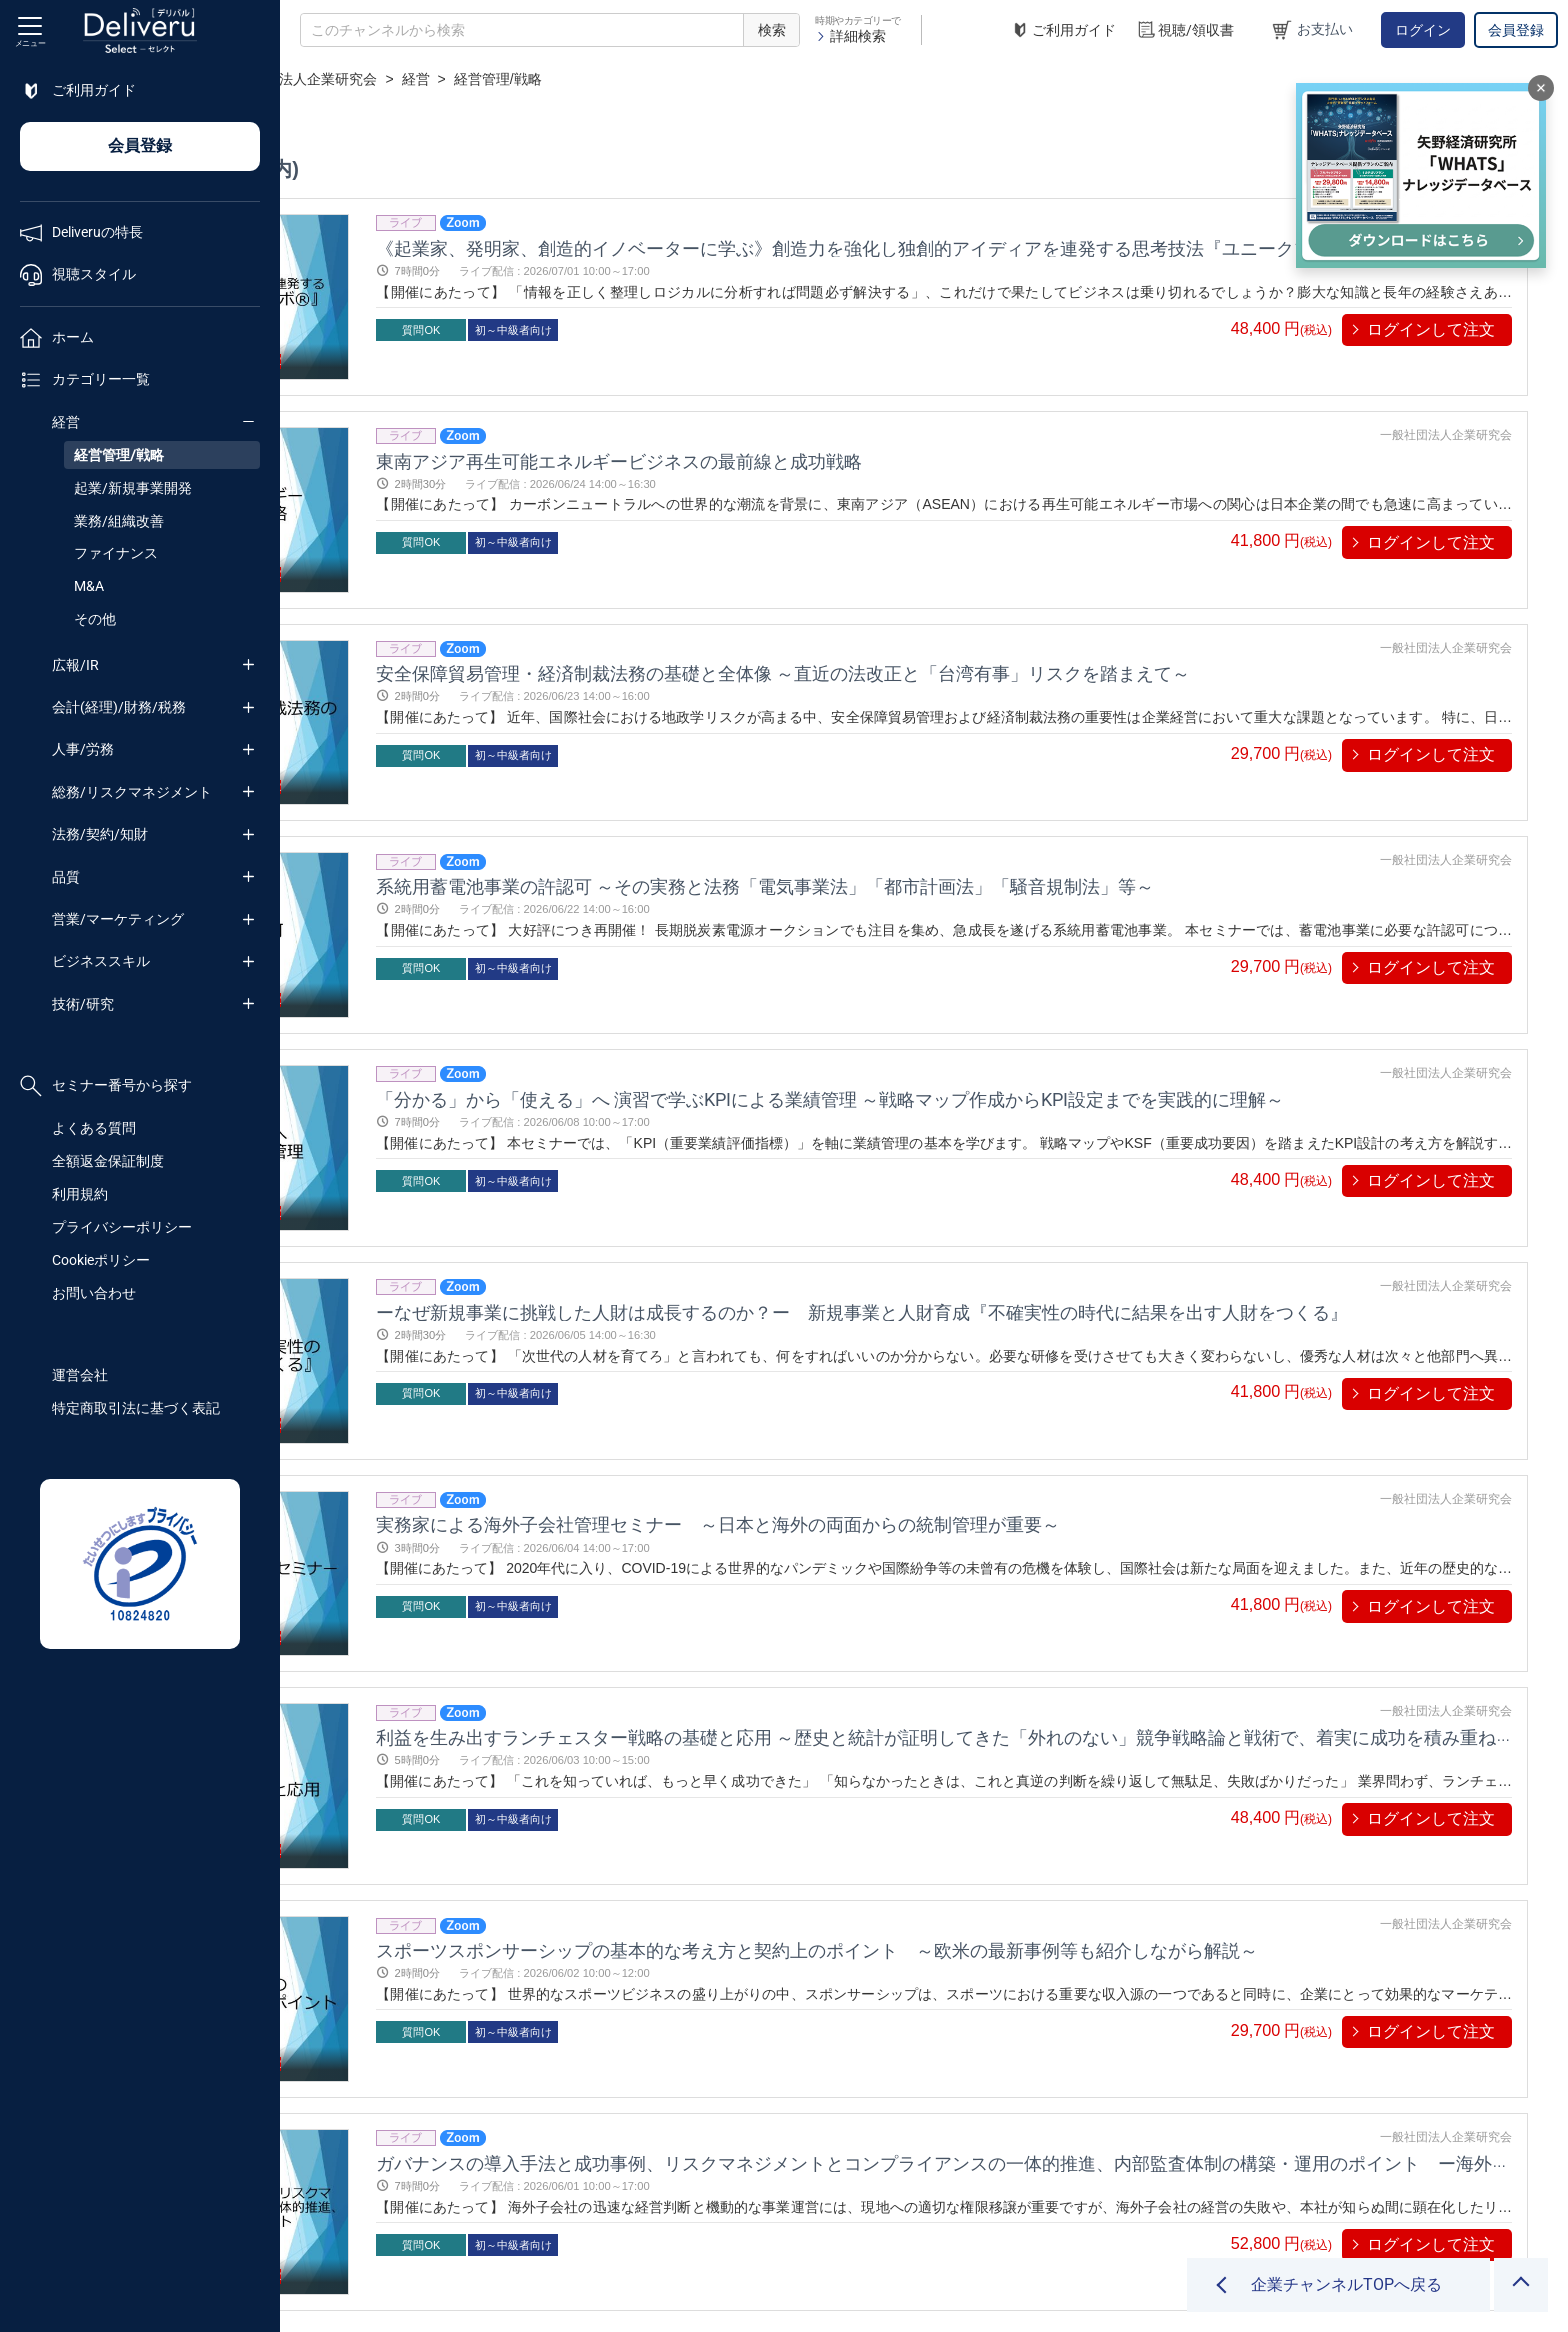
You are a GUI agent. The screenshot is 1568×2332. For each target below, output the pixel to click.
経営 (66, 422)
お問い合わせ (94, 1293)
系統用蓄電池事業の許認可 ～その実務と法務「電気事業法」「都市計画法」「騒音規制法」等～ (984, 791)
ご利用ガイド (1063, 30)
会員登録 (1516, 30)
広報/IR (75, 665)
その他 (95, 619)
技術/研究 (83, 1004)
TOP (315, 79)
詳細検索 (850, 36)
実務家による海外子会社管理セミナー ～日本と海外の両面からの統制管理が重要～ (937, 1335)
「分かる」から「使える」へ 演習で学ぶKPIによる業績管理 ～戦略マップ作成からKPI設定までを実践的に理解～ (1049, 972)
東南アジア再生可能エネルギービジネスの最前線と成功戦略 (838, 429)
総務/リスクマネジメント (132, 792)
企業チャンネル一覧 (416, 79)
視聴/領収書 (1185, 30)
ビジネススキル (101, 961)
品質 (66, 877)
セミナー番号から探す (106, 1086)
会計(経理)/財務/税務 (119, 707)
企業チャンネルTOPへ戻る (1346, 2284)
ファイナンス (116, 553)
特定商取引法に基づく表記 (136, 1408)
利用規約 (80, 1194)
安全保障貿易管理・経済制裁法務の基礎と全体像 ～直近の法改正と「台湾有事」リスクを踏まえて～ (1002, 610)
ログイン (1423, 30)
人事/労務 (83, 749)
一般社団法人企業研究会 (580, 79)
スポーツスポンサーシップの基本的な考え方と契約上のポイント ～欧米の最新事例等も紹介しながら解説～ (1036, 1698)
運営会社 (80, 1375)
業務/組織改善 (119, 521)
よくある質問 (94, 1128)
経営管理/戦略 (119, 455)
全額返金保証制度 (108, 1161)
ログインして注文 (1431, 329)
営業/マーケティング (118, 919)
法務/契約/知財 (100, 834)
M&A (89, 586)
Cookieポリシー (101, 1260)
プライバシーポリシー (122, 1227)
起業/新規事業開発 (133, 488)
